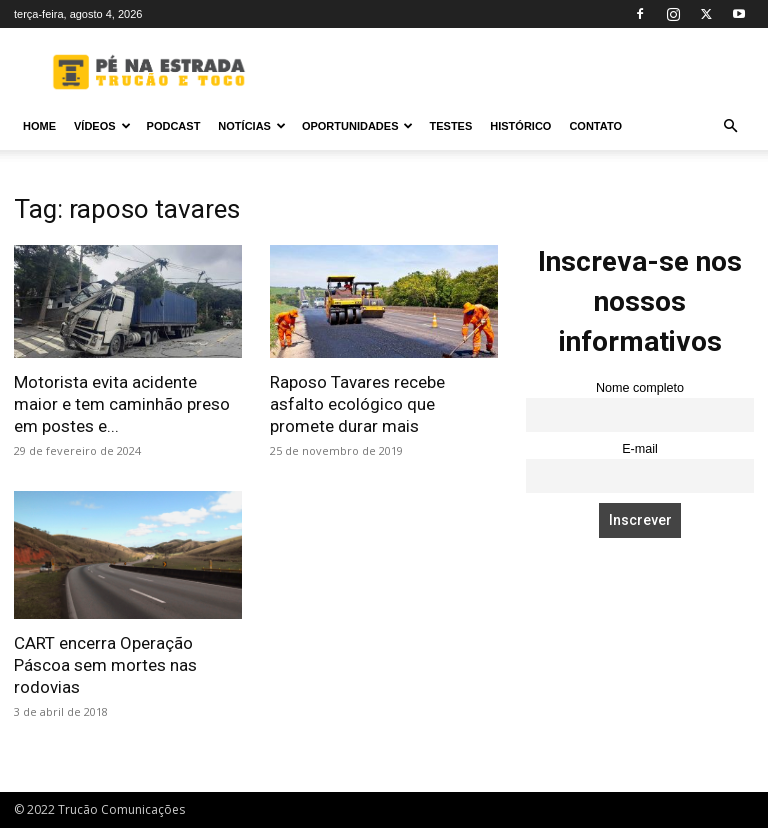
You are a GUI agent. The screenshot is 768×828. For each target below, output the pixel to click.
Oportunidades (358, 126)
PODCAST (174, 126)
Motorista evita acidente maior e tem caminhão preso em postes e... (122, 404)
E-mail (640, 449)
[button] (730, 126)
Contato (595, 126)
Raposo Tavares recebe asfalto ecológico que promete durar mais (357, 404)
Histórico (520, 126)
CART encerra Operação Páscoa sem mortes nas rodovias (105, 665)
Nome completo (640, 388)
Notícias (252, 126)
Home (39, 126)
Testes (450, 126)
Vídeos (102, 126)
